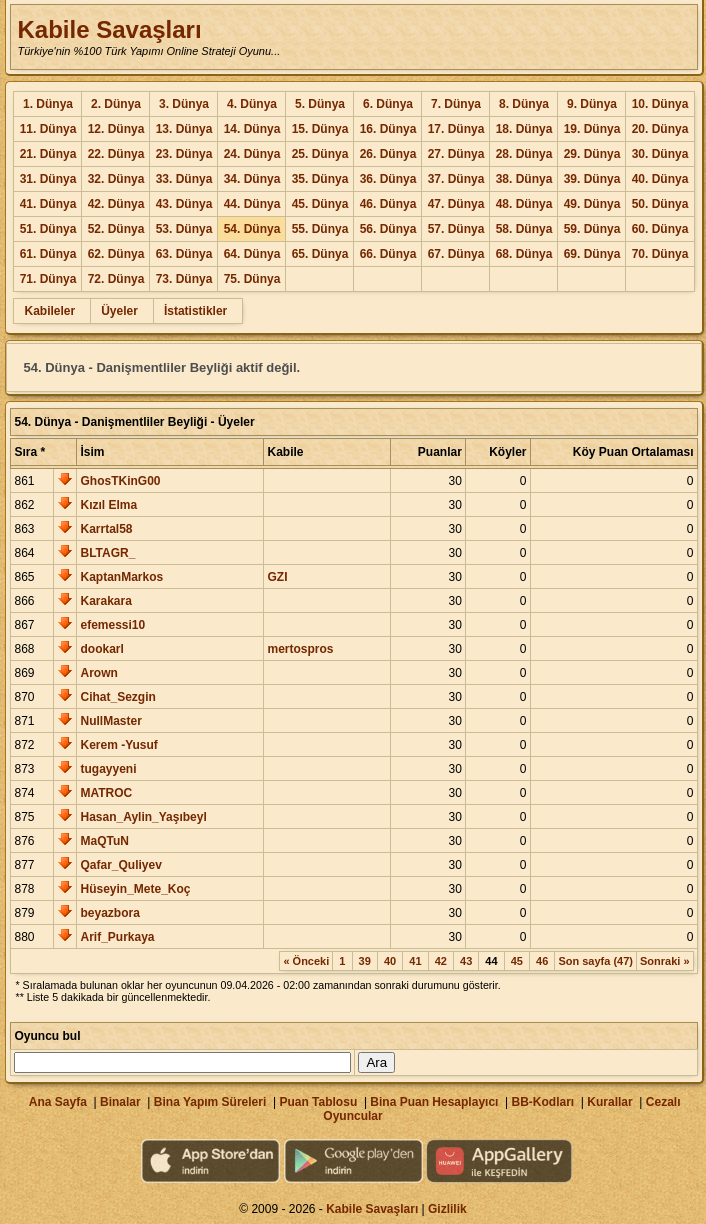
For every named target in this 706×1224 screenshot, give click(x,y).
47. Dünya (456, 204)
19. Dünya (592, 129)
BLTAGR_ (107, 553)
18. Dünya (524, 129)
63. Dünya (184, 254)
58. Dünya (524, 229)
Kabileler (49, 311)
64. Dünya (252, 254)
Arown (98, 673)
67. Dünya (456, 254)
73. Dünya (184, 279)
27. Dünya (456, 154)
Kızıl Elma (108, 505)
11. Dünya (48, 129)
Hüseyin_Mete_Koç (135, 889)
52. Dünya (116, 229)
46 (542, 961)
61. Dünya (48, 254)
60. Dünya (660, 229)
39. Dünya (592, 179)
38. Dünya (524, 179)
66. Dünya (388, 254)
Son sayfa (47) (595, 961)
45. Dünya (320, 204)
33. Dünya (184, 179)
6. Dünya (388, 104)
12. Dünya (116, 129)
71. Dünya (48, 279)
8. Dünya (524, 104)
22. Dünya (116, 154)
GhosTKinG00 (120, 481)
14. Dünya (252, 129)
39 (365, 961)
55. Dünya (320, 229)
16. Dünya (388, 129)
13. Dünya (184, 129)
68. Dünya (524, 254)
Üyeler (119, 311)
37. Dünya (456, 179)
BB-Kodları (543, 1102)
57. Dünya (456, 229)
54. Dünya (252, 229)
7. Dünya (456, 104)
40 (390, 961)
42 (441, 961)
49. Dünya (592, 204)
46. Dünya (388, 204)
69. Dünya (592, 254)
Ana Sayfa (58, 1102)
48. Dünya (524, 204)
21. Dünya (48, 154)
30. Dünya (660, 154)
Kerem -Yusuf (118, 745)
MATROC (106, 793)
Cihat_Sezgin (117, 697)
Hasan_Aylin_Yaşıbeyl (143, 817)
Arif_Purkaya (117, 937)
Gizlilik (447, 1209)
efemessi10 (112, 625)
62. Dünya (116, 254)
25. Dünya (320, 154)
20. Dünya (660, 129)
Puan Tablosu (318, 1102)
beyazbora (109, 913)
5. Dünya (320, 104)
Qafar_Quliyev (120, 865)
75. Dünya (252, 279)
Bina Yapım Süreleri (210, 1102)
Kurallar (609, 1102)
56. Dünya (388, 229)
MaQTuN (104, 841)
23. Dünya (184, 154)
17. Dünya (456, 129)
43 (466, 961)
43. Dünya (184, 204)
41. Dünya (48, 204)
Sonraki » (665, 961)
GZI (277, 577)
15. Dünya (320, 129)
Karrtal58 (106, 529)
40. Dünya (660, 179)
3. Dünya (184, 104)
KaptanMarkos (121, 577)
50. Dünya (660, 204)
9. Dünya (592, 104)
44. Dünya (252, 204)
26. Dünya (388, 154)
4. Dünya (252, 104)
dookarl (101, 649)
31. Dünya (48, 179)
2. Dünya (116, 104)
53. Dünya (184, 229)
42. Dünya (116, 204)
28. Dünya (524, 154)
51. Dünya (48, 229)
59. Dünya (592, 229)
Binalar (120, 1102)
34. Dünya (252, 179)
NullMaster (110, 721)
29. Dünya (592, 154)
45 (517, 961)
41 (415, 961)
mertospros (300, 649)
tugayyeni (108, 769)
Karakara (105, 601)
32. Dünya (116, 179)
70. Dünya (660, 254)
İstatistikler (195, 311)
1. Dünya (48, 104)
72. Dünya (116, 279)
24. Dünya (252, 154)
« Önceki (306, 961)
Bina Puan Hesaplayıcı (434, 1102)
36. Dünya (388, 179)
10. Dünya (660, 104)
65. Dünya (320, 254)
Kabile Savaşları (109, 29)
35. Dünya (320, 179)
